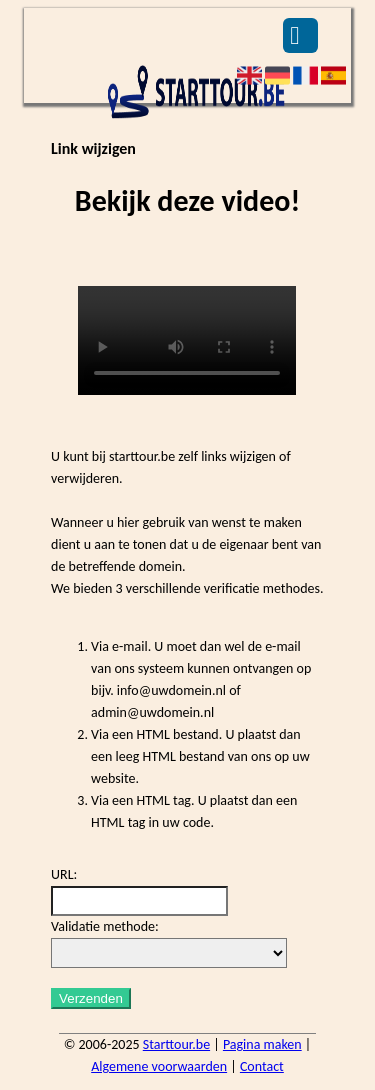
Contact (262, 1066)
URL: (64, 874)
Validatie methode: (105, 926)
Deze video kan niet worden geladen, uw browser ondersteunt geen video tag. (187, 340)
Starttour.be (176, 1044)
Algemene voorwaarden (159, 1066)
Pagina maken (262, 1044)
